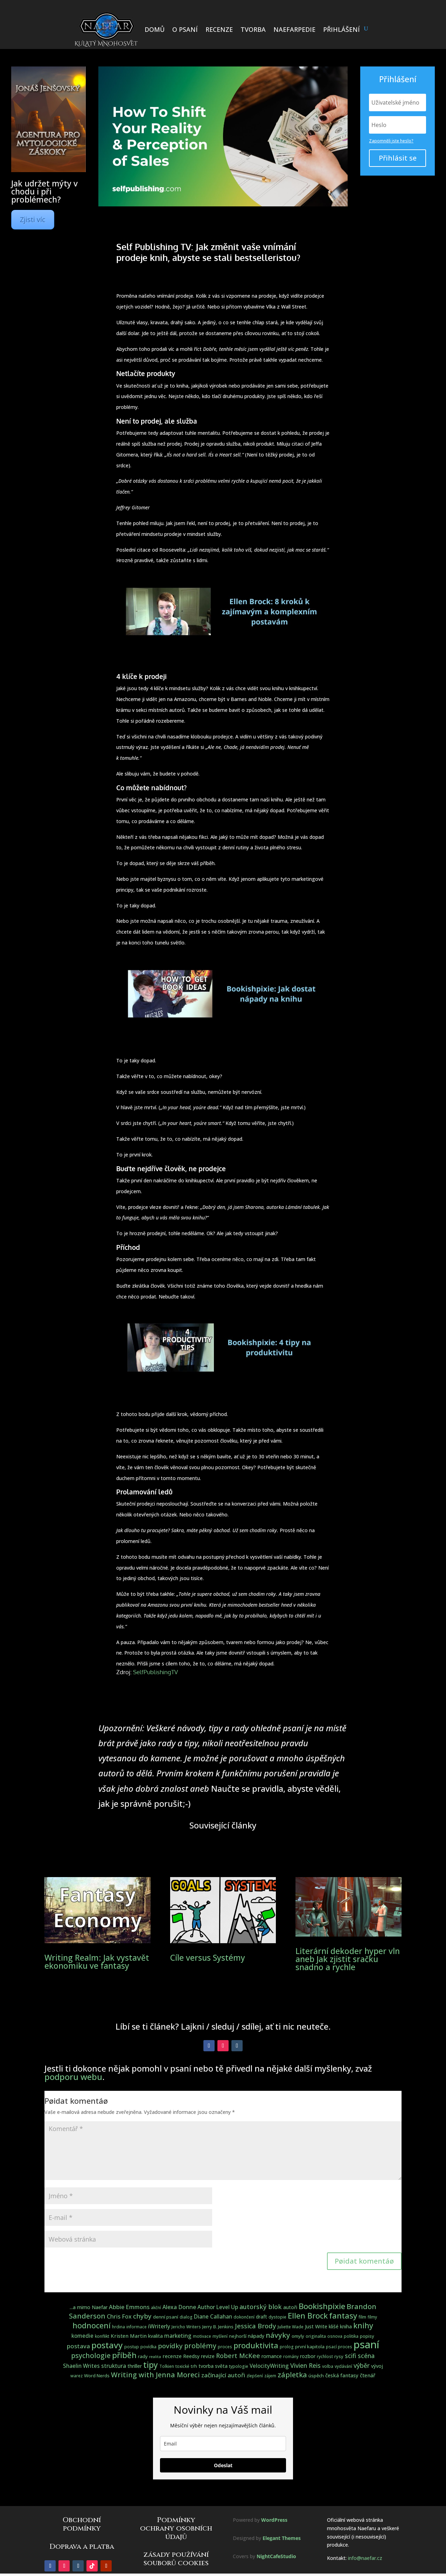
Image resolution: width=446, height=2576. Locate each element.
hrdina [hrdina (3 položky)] (118, 2327)
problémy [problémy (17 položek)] (200, 2345)
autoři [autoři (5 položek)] (290, 2307)
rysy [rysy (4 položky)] (338, 2356)
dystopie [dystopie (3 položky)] (277, 2317)
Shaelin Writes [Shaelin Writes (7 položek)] (81, 2366)
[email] (223, 2443)
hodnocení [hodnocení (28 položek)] (91, 2325)
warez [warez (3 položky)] (76, 2376)
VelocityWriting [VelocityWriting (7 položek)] (269, 2366)
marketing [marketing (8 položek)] (177, 2336)
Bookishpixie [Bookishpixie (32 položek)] (322, 2306)
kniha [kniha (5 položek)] (346, 2326)
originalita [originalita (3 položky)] (316, 2336)
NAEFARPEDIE (294, 29)
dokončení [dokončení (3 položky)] (244, 2317)
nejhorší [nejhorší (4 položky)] (237, 2336)
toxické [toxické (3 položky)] (182, 2366)
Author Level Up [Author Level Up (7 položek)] (217, 2307)
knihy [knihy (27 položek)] (363, 2325)
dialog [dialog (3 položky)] (186, 2317)
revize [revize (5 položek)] (208, 2356)
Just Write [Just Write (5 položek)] (316, 2326)
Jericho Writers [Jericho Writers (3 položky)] (186, 2327)
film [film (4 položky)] (362, 2317)
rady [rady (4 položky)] (143, 2356)
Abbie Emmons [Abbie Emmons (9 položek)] (129, 2307)
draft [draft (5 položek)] (261, 2316)
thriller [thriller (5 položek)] (134, 2366)
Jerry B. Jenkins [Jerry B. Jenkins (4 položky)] (218, 2326)
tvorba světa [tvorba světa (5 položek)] (213, 2366)
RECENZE (219, 29)
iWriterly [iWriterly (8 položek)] (159, 2326)
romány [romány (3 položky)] (291, 2356)
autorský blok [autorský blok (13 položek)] (260, 2306)
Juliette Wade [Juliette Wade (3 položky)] (291, 2327)
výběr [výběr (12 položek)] (362, 2365)
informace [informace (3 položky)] (136, 2327)
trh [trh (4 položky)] (194, 2366)
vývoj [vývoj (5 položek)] (377, 2366)
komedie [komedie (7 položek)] (82, 2336)
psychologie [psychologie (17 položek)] (91, 2355)
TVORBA (253, 29)
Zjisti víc (33, 219)
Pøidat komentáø (364, 2261)
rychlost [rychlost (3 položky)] (325, 2356)
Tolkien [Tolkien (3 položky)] (166, 2366)
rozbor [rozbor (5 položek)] (307, 2356)
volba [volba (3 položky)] (327, 2366)
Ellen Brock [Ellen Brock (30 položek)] (308, 2315)
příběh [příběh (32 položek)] (124, 2355)
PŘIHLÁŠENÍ (341, 29)
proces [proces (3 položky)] (225, 2347)
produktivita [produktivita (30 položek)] (256, 2345)
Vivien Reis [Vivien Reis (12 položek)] (305, 2365)
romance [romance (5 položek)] (272, 2356)
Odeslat (223, 2465)
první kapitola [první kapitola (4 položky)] (310, 2346)
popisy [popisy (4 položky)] (367, 2336)
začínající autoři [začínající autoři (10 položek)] (223, 2375)
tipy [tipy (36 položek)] (150, 2364)
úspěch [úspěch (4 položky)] (316, 2375)
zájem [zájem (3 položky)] (270, 2376)
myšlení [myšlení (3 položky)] (220, 2336)
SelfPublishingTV (155, 1672)
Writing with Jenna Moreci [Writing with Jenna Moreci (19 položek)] (155, 2374)
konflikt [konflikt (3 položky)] (102, 2336)
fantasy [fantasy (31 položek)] (343, 2315)
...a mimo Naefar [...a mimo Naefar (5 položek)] (88, 2307)
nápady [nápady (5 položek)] (256, 2336)
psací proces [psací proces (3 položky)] (339, 2347)
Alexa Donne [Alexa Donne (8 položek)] (179, 2307)
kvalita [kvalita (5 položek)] (155, 2336)
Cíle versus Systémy (207, 1957)
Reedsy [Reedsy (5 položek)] (191, 2356)
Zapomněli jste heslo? (391, 141)
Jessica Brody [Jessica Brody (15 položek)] (255, 2325)
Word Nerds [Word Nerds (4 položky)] (97, 2375)
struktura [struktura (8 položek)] (113, 2366)
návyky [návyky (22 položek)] (278, 2335)
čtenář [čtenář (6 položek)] (367, 2375)
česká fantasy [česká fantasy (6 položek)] (341, 2375)
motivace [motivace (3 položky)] (202, 2336)
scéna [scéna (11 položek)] (366, 2355)
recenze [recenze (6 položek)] (172, 2355)
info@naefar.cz (365, 2558)
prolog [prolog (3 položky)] (287, 2347)
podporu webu (73, 2076)
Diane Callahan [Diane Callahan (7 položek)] (213, 2316)
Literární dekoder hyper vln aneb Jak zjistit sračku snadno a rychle (347, 1959)
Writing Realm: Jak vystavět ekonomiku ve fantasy (96, 1961)
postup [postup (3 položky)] (131, 2347)
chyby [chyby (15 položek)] (142, 2316)
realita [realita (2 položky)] (155, 2356)
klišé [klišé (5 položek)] (334, 2326)
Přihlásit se (398, 158)
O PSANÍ (185, 29)
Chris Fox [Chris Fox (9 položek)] (119, 2316)
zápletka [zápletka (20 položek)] (292, 2374)
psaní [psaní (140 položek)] (366, 2344)
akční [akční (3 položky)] (156, 2307)
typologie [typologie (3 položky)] (238, 2366)
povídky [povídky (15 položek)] (170, 2345)
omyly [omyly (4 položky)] (298, 2336)
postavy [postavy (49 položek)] (107, 2345)
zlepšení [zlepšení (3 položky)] (254, 2376)
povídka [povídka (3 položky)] (148, 2347)
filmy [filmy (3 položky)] (372, 2317)
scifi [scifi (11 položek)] (350, 2355)
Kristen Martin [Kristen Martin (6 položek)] (129, 2335)
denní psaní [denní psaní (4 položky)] (165, 2317)
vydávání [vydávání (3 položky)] (343, 2366)
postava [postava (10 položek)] (78, 2346)
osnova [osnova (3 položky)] (334, 2336)
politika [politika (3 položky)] (351, 2336)
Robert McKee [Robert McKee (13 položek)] (238, 2355)
